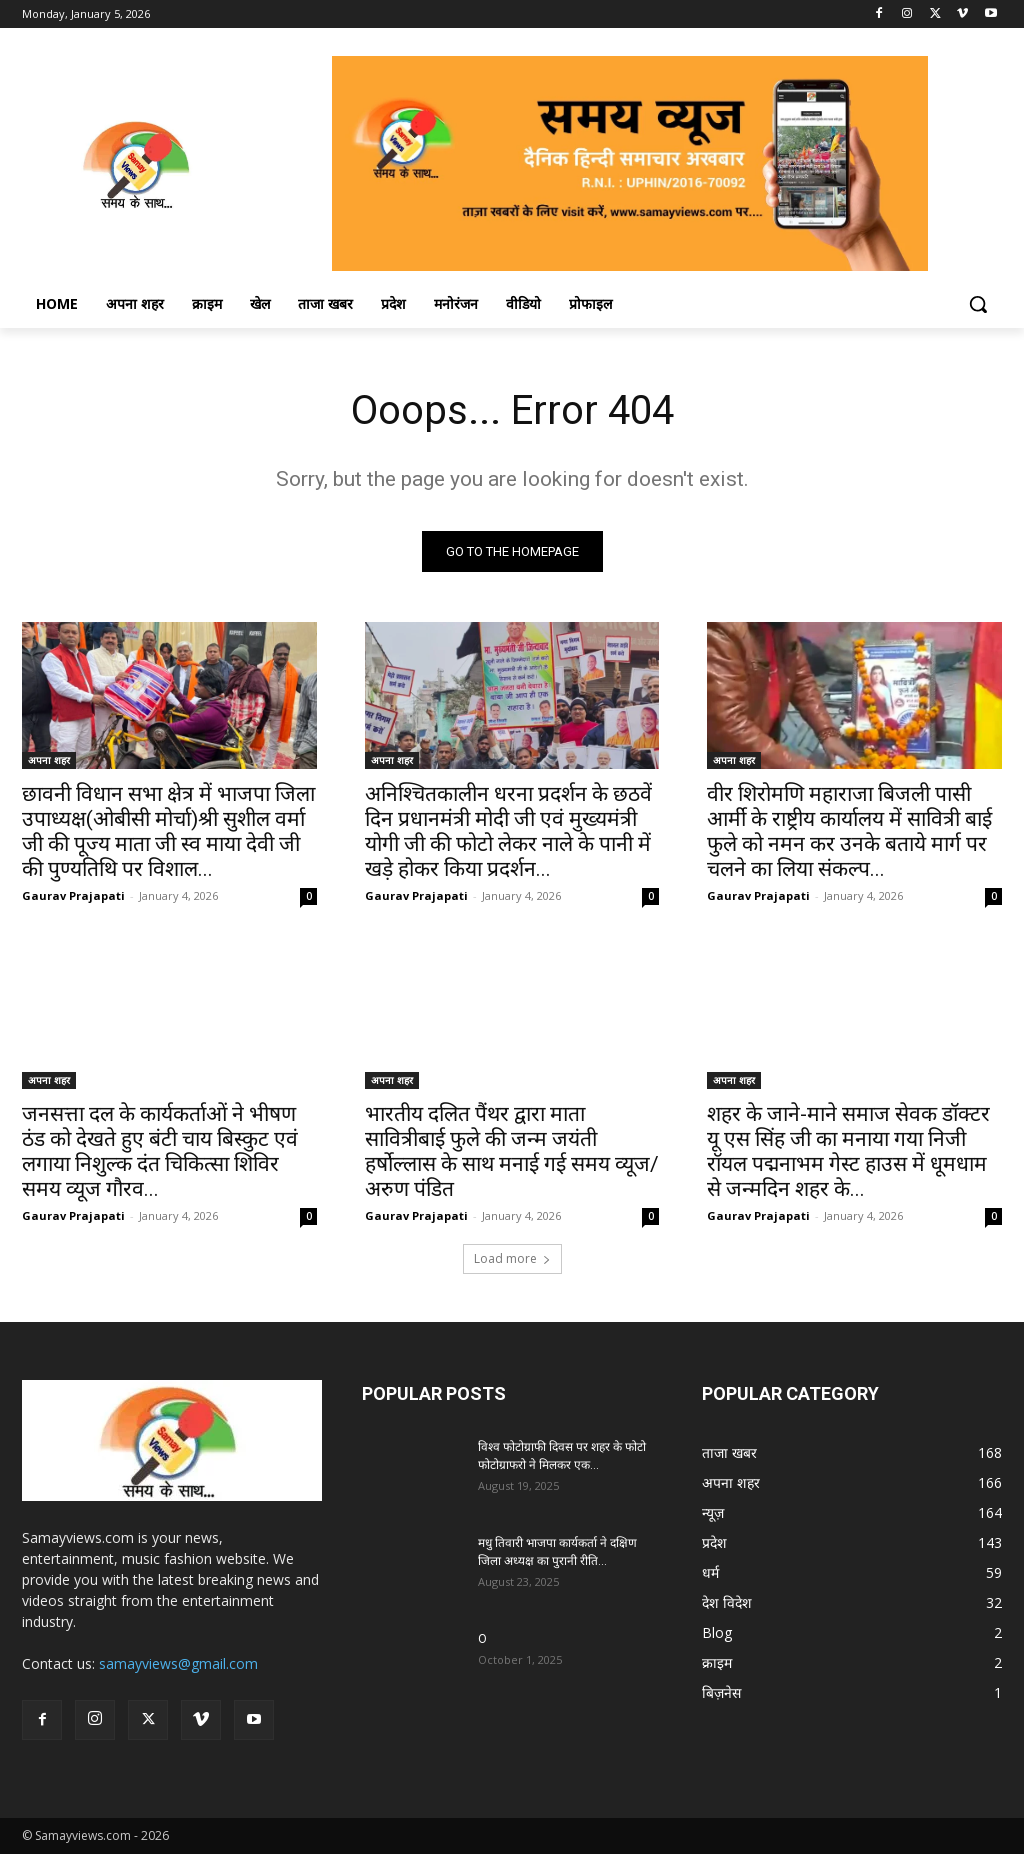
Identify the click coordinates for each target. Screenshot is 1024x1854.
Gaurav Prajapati (73, 895)
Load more (512, 1258)
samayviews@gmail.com (178, 1663)
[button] (978, 304)
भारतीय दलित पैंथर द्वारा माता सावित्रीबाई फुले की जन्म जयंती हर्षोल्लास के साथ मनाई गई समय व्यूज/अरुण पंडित (512, 1150)
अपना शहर (49, 760)
